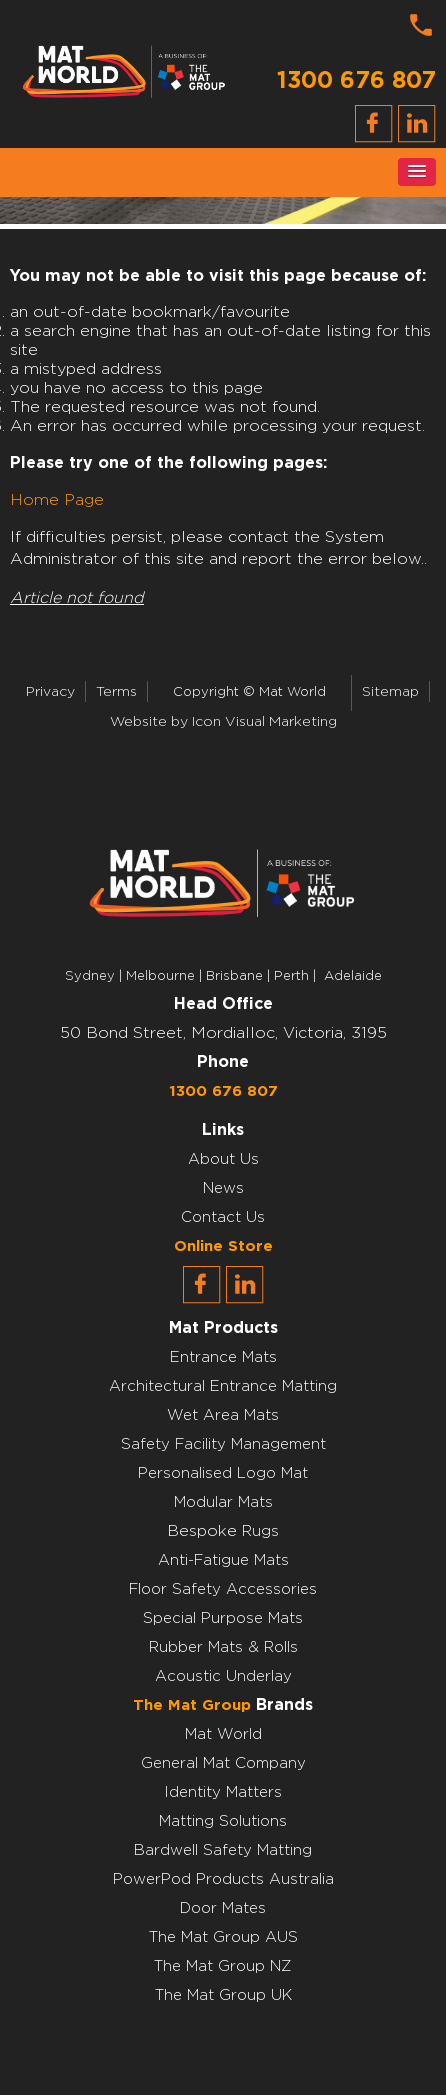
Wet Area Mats (223, 1415)
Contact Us (223, 1217)
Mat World (223, 1734)
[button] (417, 172)
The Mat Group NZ (223, 1966)
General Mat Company (223, 1763)
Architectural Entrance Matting (223, 1386)
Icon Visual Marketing (264, 722)
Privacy (50, 692)
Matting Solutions (223, 1821)
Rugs (260, 1531)
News (223, 1188)
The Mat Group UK (223, 1995)
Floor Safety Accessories (223, 1589)
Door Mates (223, 1908)
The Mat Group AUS (223, 1937)
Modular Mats (223, 1502)
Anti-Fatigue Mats (223, 1560)
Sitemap (390, 692)
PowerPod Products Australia (223, 1879)
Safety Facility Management (223, 1444)
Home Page (57, 500)
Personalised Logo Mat (223, 1473)
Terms (116, 692)
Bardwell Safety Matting (223, 1850)
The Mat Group (192, 1705)
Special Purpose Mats (223, 1618)
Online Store (223, 1246)
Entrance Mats (223, 1357)
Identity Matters (223, 1792)
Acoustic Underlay (223, 1676)
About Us (223, 1159)
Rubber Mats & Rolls (223, 1647)
